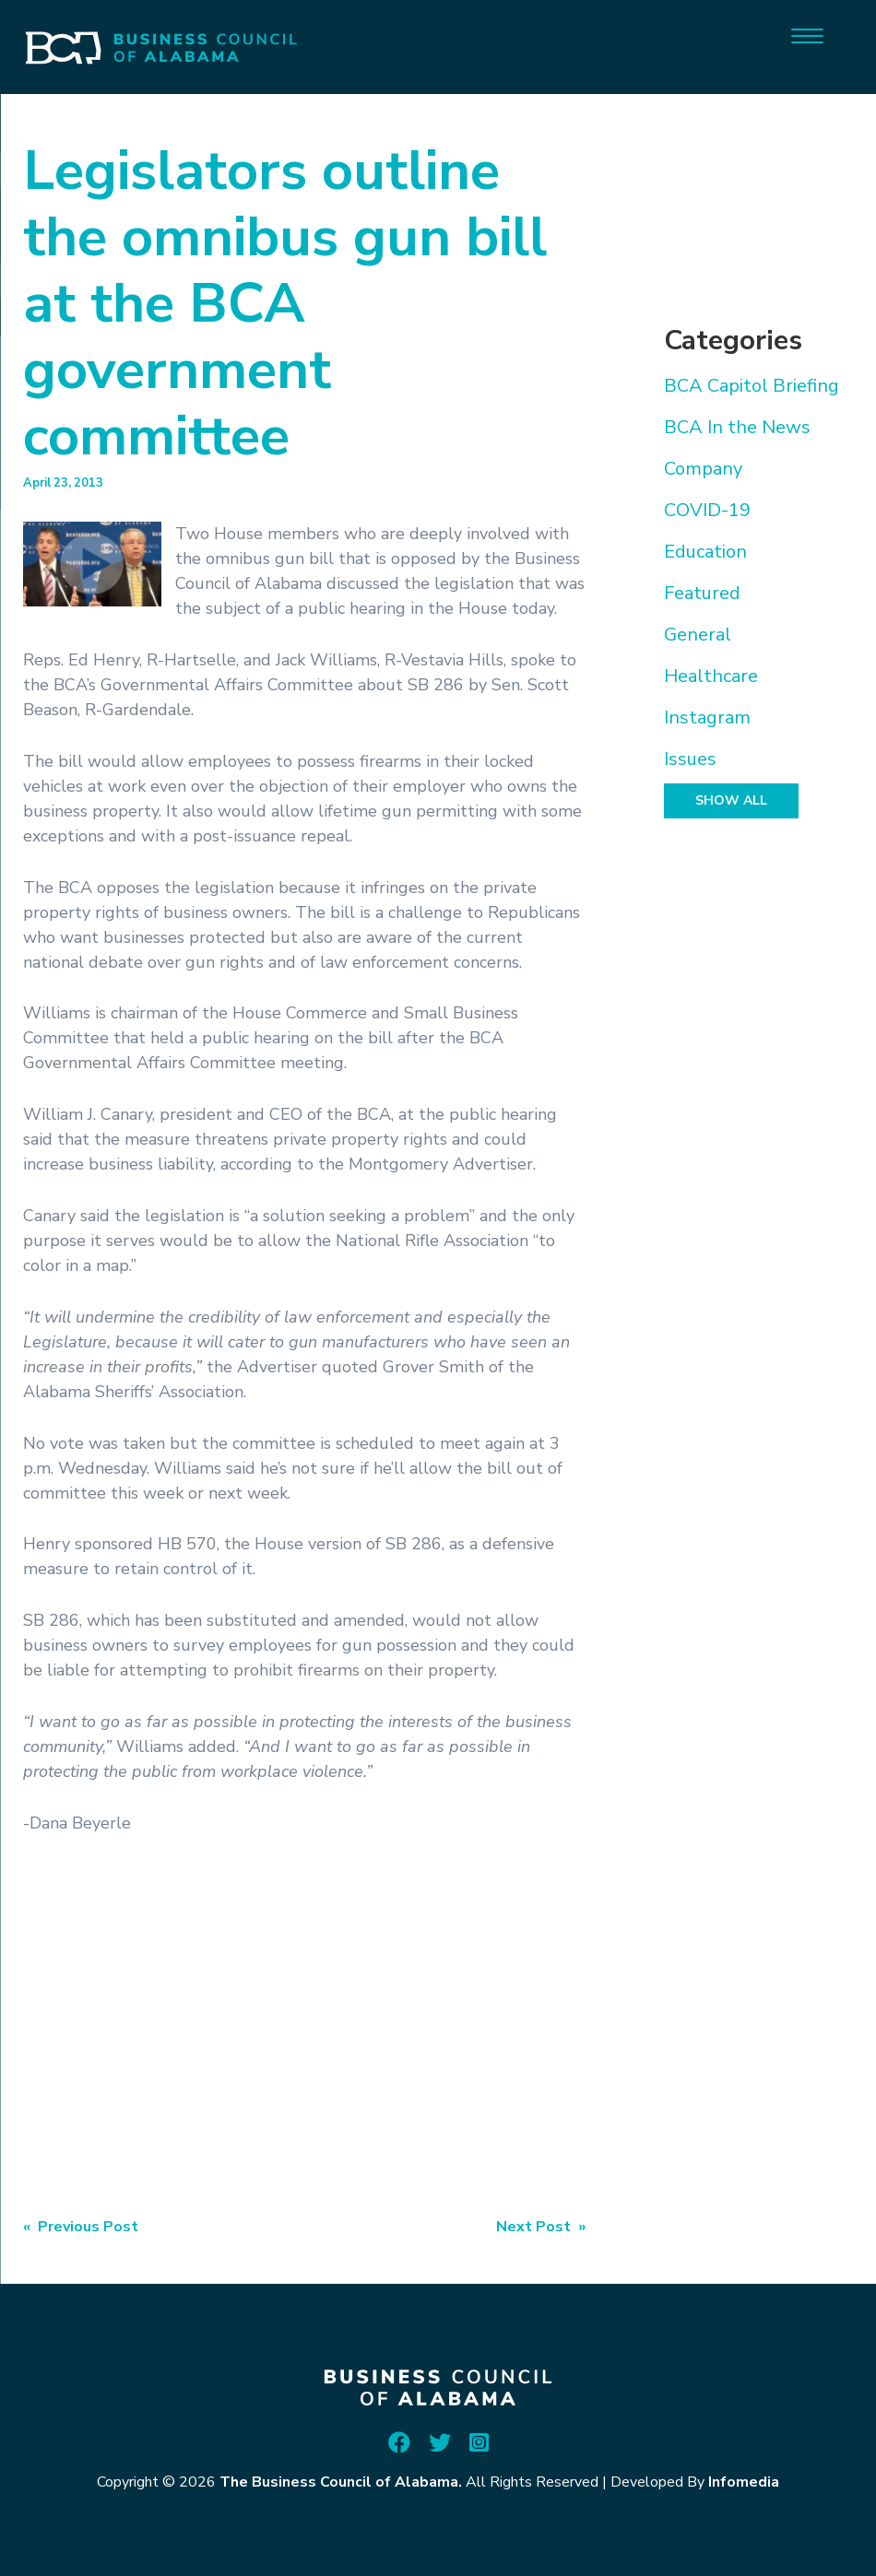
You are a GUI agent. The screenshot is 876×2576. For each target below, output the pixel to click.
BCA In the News (737, 427)
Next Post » (541, 2227)
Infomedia (743, 2482)
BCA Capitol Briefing (751, 385)
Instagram (707, 717)
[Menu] (807, 34)
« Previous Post (80, 2227)
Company (703, 468)
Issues (690, 759)
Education (705, 551)
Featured (702, 593)
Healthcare (711, 676)
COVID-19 (707, 510)
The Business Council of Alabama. (340, 2482)
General (697, 634)
